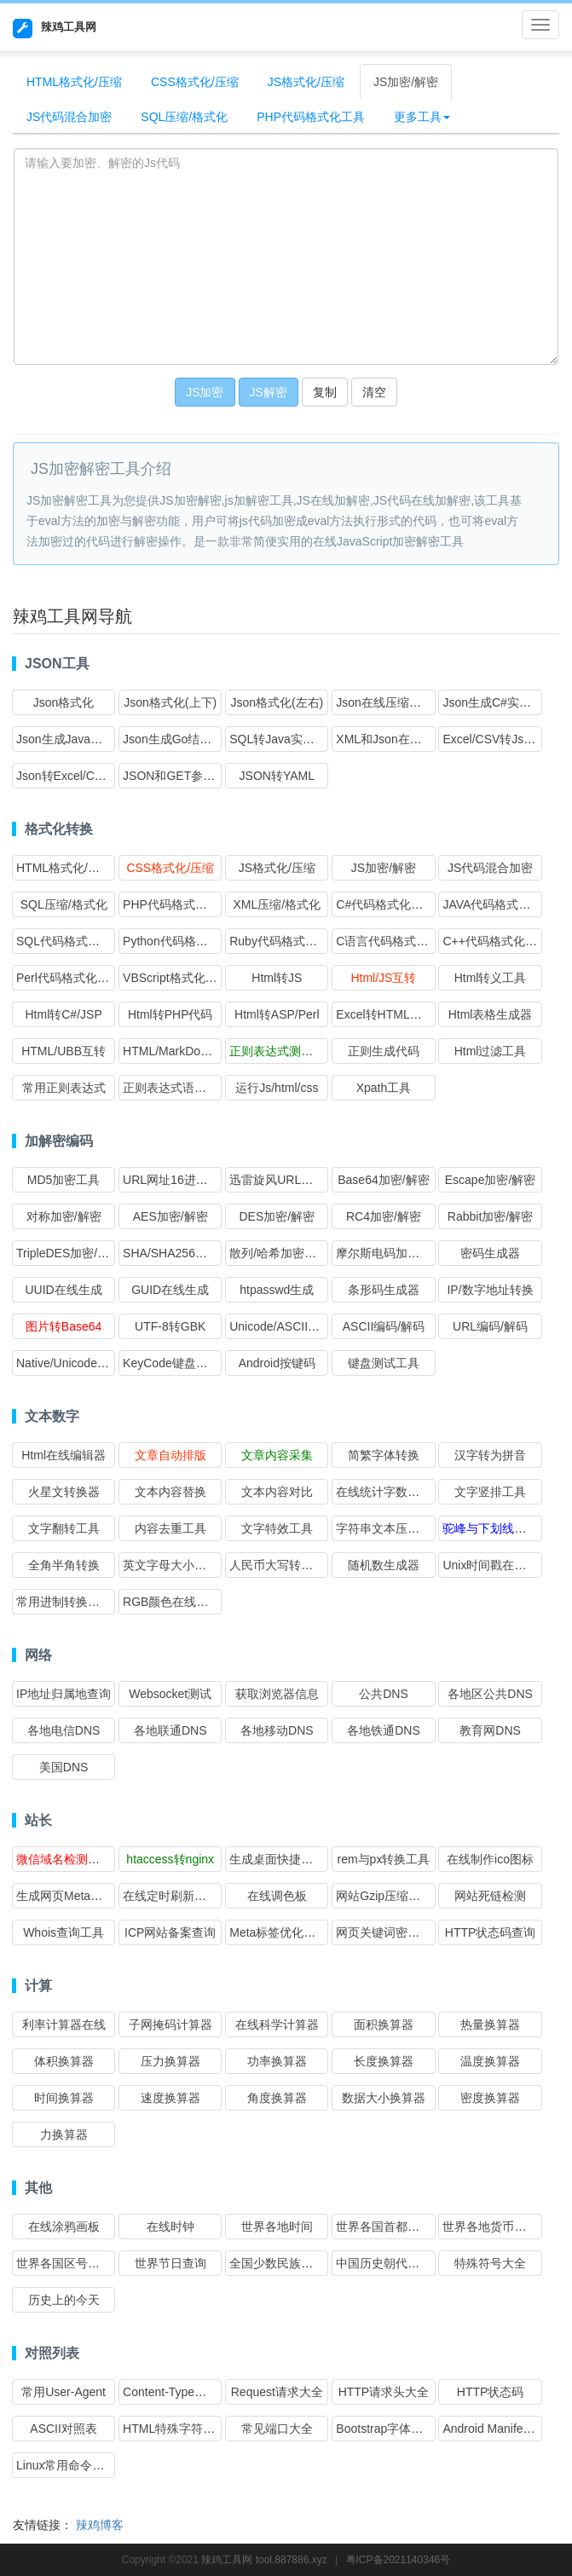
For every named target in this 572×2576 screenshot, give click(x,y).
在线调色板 (277, 1896)
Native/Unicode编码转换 (80, 1363)
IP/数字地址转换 (490, 1290)
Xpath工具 (384, 1088)
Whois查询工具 (63, 1932)
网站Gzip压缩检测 (384, 1896)
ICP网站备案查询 (170, 1932)
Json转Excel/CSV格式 (75, 776)
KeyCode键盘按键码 (177, 1363)
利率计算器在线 (64, 2024)
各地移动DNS (277, 1730)
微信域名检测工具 (64, 1859)
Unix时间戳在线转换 (496, 1565)
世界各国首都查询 (383, 2226)
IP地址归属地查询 (63, 1694)
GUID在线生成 (170, 1290)
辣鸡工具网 (54, 28)
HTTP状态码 (490, 2392)
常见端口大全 (277, 2428)
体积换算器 (64, 2061)
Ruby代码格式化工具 (285, 941)
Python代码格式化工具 (183, 941)
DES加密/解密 (277, 1216)
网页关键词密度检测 (389, 1932)
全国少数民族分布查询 (289, 2263)
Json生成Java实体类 (71, 739)
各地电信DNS (64, 1730)
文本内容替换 (170, 1492)
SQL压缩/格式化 (184, 117)
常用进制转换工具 (64, 1602)
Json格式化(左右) (276, 702)
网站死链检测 (490, 1896)
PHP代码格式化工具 (311, 117)
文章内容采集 (277, 1455)
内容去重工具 (170, 1528)
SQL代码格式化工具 (70, 941)
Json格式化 (64, 702)
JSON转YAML (277, 776)
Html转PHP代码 (170, 1014)
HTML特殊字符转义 (175, 2428)
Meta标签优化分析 (278, 1932)
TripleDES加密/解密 (68, 1253)
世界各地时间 (277, 2226)
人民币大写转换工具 (283, 1565)
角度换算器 (277, 2098)
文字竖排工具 (490, 1492)
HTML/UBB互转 (63, 1051)
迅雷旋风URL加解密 (283, 1180)
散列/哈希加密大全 (278, 1253)
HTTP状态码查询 (490, 1932)
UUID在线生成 (63, 1290)
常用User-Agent (63, 2392)
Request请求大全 (277, 2392)
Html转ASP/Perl (277, 1014)
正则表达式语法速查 (176, 1088)
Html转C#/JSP (63, 1014)
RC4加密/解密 (383, 1216)
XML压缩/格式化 (277, 904)
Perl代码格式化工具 (68, 978)
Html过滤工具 (490, 1051)
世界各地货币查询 (490, 2226)
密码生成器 (490, 1253)
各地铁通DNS (383, 1730)
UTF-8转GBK (170, 1326)
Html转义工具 (490, 978)
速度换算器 (170, 2098)
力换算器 (64, 2134)
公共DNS (383, 1694)
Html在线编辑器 (63, 1455)
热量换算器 (490, 2024)
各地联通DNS (170, 1730)
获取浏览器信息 (277, 1694)
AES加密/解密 (170, 1216)
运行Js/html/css (276, 1088)
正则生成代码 (383, 1051)
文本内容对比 (277, 1492)
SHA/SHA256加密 (171, 1253)
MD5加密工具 (64, 1180)
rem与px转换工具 (383, 1859)
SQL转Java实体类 (277, 739)
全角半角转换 (64, 1565)
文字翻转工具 (64, 1528)
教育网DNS (490, 1730)
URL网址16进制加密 (177, 1180)
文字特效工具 (277, 1528)
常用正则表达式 (64, 1088)
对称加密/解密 (63, 1216)
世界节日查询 (170, 2263)
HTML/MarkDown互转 (181, 1051)
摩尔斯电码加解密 (383, 1253)
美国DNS (64, 1767)
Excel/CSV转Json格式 (501, 739)
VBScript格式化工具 (175, 978)
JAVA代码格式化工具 (498, 904)
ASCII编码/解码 (384, 1326)
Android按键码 (277, 1363)
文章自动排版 (170, 1455)
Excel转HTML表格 (384, 1014)
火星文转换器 (64, 1492)
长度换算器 (383, 2061)
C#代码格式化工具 (385, 904)
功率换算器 (277, 2061)
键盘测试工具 (383, 1363)
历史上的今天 (64, 2300)
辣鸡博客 (100, 2525)
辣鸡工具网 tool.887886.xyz (263, 2560)
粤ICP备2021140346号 (398, 2560)
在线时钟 (170, 2226)
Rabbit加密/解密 (490, 1216)
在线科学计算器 (277, 2024)
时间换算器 (64, 2098)
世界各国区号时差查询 (76, 2263)
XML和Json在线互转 (390, 739)
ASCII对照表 (63, 2428)
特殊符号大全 (490, 2263)
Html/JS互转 (383, 978)
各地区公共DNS (490, 1694)
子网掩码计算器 (170, 2024)
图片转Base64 (63, 1326)
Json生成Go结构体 (173, 739)
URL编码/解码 (490, 1326)
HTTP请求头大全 (384, 2392)
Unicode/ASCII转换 (280, 1326)
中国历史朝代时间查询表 (401, 2263)
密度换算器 (490, 2098)
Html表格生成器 (490, 1014)
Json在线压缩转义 (384, 702)
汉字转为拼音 (490, 1455)
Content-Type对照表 (176, 2392)
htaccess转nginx (170, 1859)
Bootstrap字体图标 (385, 2428)
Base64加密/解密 (383, 1180)
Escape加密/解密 (490, 1180)
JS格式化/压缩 (306, 82)
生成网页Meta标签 (65, 1896)
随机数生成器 (383, 1565)
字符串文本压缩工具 (389, 1528)
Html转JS (276, 978)
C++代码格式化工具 (495, 941)
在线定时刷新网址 (170, 1896)
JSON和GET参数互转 (181, 776)
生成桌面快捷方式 (277, 1859)
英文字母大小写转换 (176, 1565)
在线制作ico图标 (490, 1859)
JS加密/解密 (405, 82)
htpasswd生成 (277, 1290)
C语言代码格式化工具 (394, 941)
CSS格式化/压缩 (195, 82)
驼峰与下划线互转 (490, 1528)
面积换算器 (383, 2024)
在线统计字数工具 (383, 1492)
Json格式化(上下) (170, 702)
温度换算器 (490, 2061)
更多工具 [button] (422, 117)
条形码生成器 (383, 1290)
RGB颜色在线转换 (171, 1602)
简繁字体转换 (383, 1455)
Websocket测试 (170, 1694)
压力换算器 (170, 2061)
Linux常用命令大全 (66, 2465)
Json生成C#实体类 (492, 702)
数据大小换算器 (383, 2098)
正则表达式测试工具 (283, 1051)
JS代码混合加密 (69, 117)
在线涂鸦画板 (64, 2226)
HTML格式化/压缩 (74, 82)
